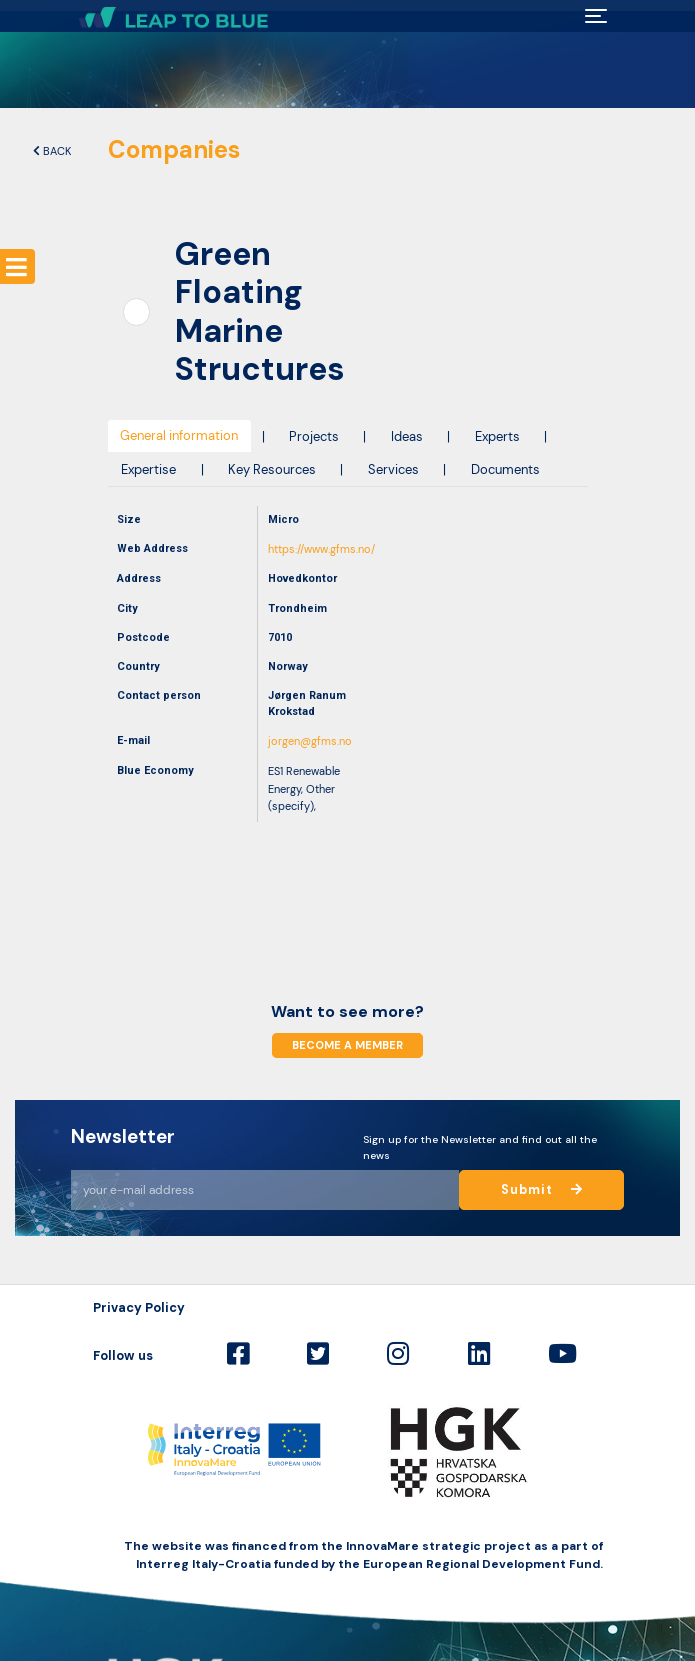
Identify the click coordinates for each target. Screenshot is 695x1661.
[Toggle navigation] (595, 16)
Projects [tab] (314, 436)
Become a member (347, 1045)
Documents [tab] (505, 469)
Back (52, 151)
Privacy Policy (139, 1307)
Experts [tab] (497, 436)
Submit (542, 1190)
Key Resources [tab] (272, 469)
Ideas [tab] (407, 436)
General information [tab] (179, 435)
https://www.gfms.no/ (321, 549)
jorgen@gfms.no (310, 741)
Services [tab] (393, 469)
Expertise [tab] (148, 469)
